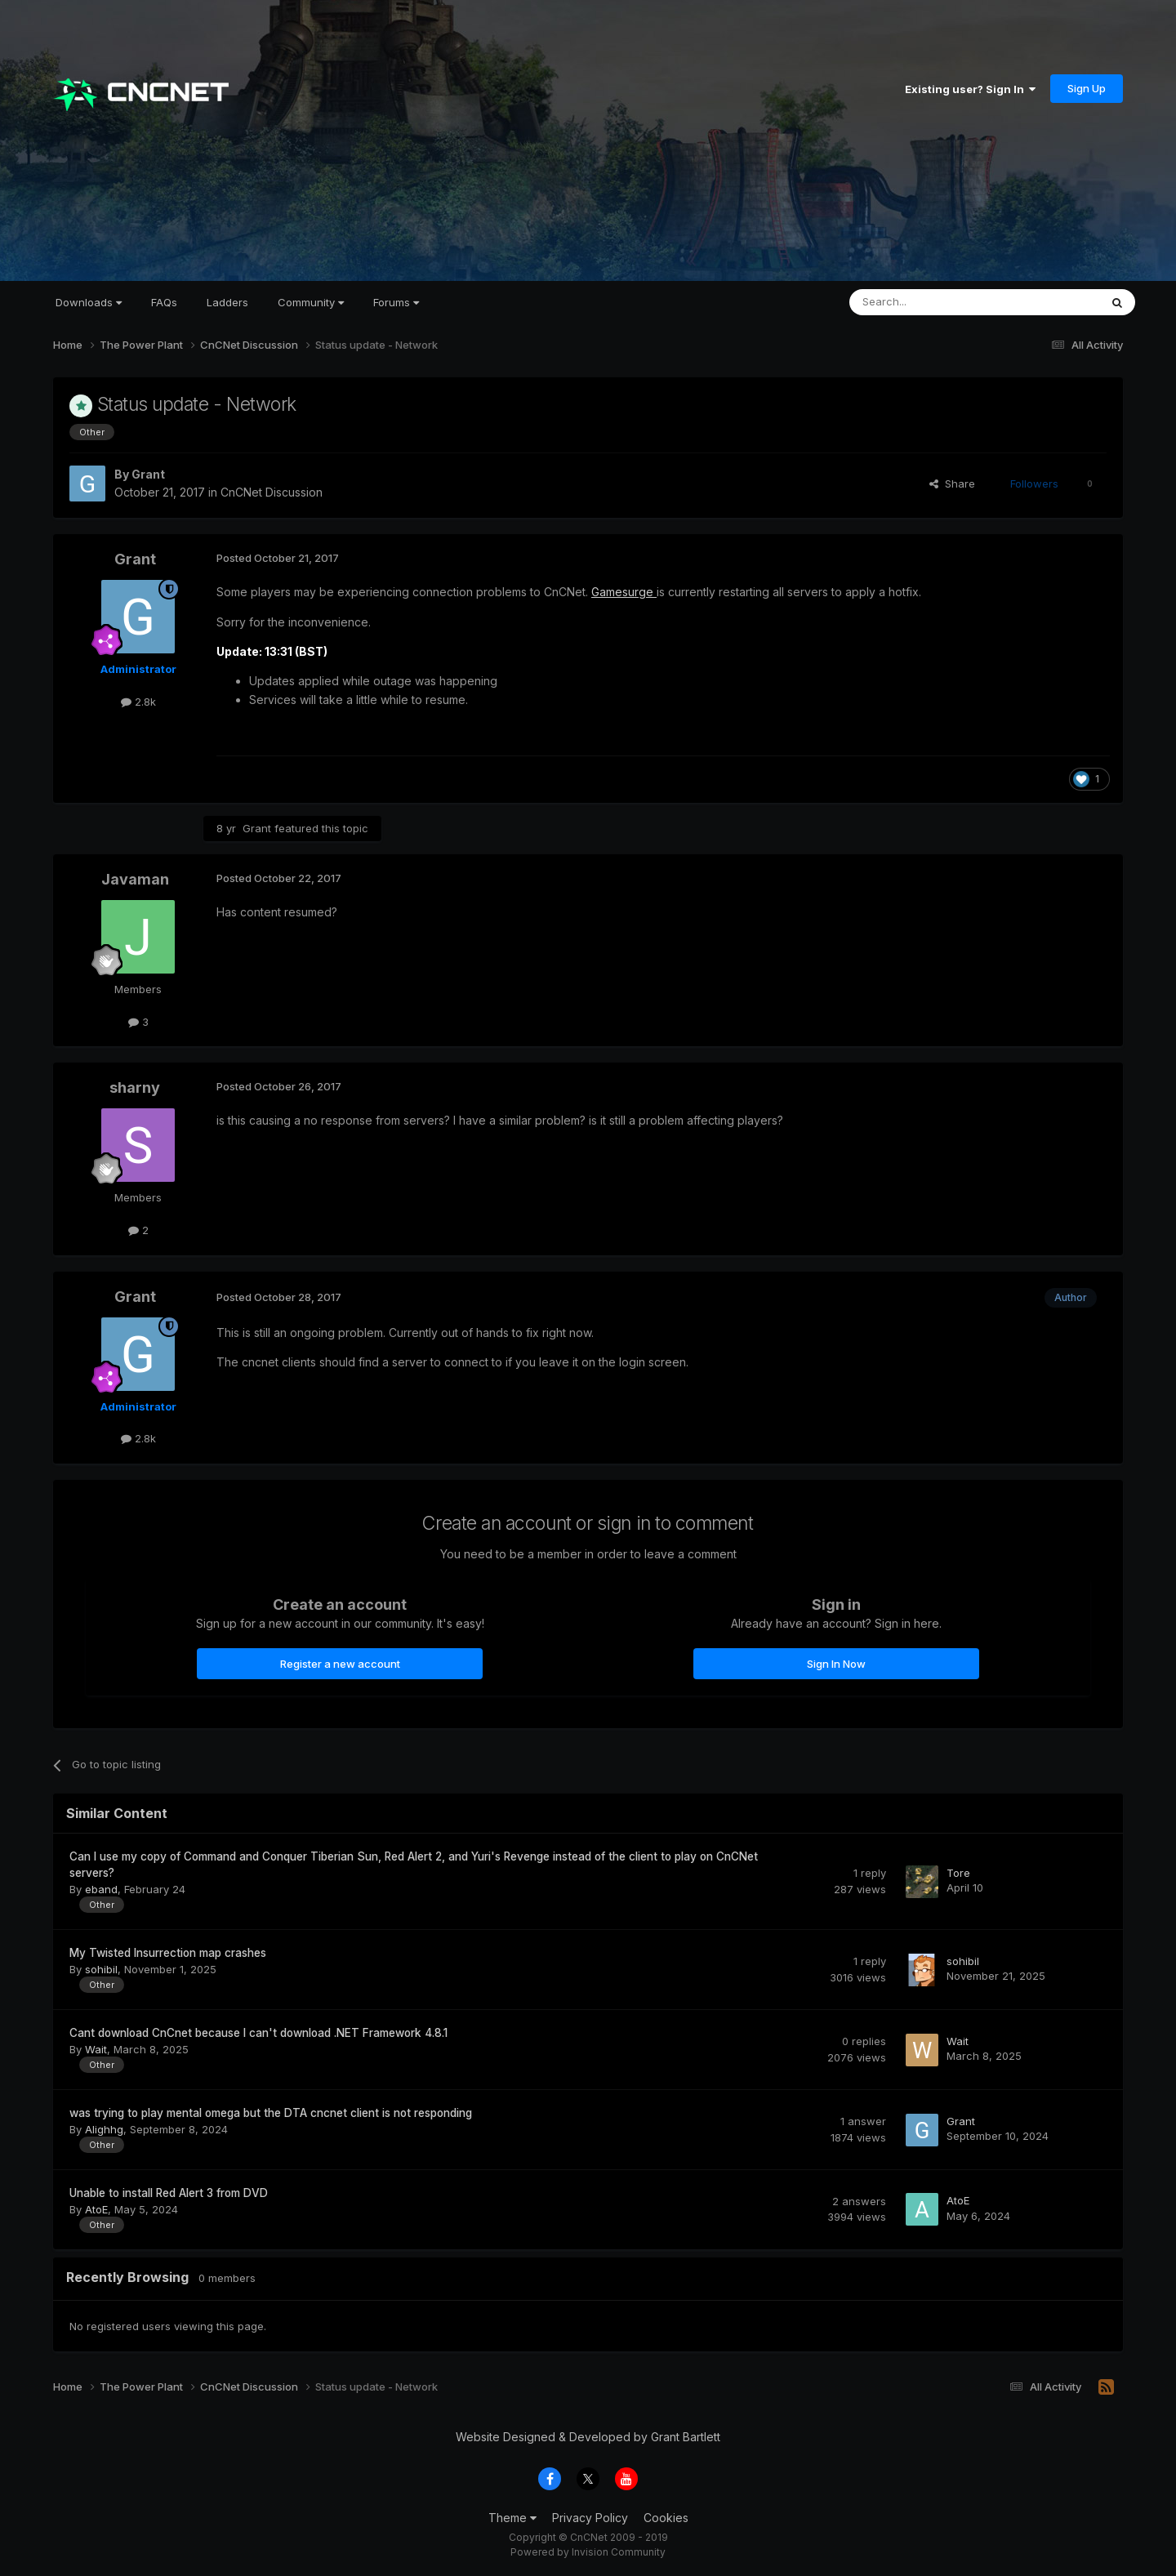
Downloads (89, 302)
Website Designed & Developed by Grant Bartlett (588, 2437)
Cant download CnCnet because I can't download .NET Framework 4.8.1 (258, 2032)
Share (952, 483)
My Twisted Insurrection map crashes (167, 1952)
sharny (134, 1087)
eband (101, 1889)
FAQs (164, 302)
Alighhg (104, 2129)
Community (311, 302)
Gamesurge (624, 592)
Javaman (135, 879)
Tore (958, 1872)
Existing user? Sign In (970, 89)
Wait (96, 2049)
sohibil (101, 1969)
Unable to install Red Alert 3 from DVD (168, 2192)
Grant (148, 474)
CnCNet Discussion (271, 492)
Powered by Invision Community (588, 2552)
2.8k (138, 701)
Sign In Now (836, 1663)
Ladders (227, 302)
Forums (396, 302)
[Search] (932, 302)
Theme (512, 2518)
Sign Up (1086, 88)
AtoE (96, 2209)
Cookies (666, 2518)
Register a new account (340, 1663)
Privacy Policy (590, 2518)
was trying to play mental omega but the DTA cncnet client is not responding (270, 2112)
